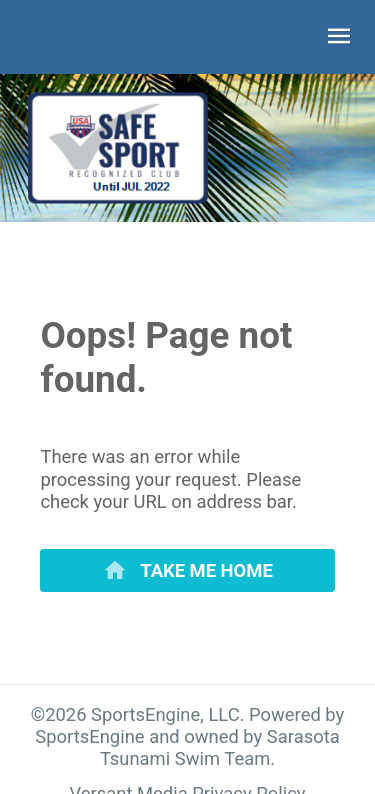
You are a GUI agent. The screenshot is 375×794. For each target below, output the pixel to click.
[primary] (187, 570)
